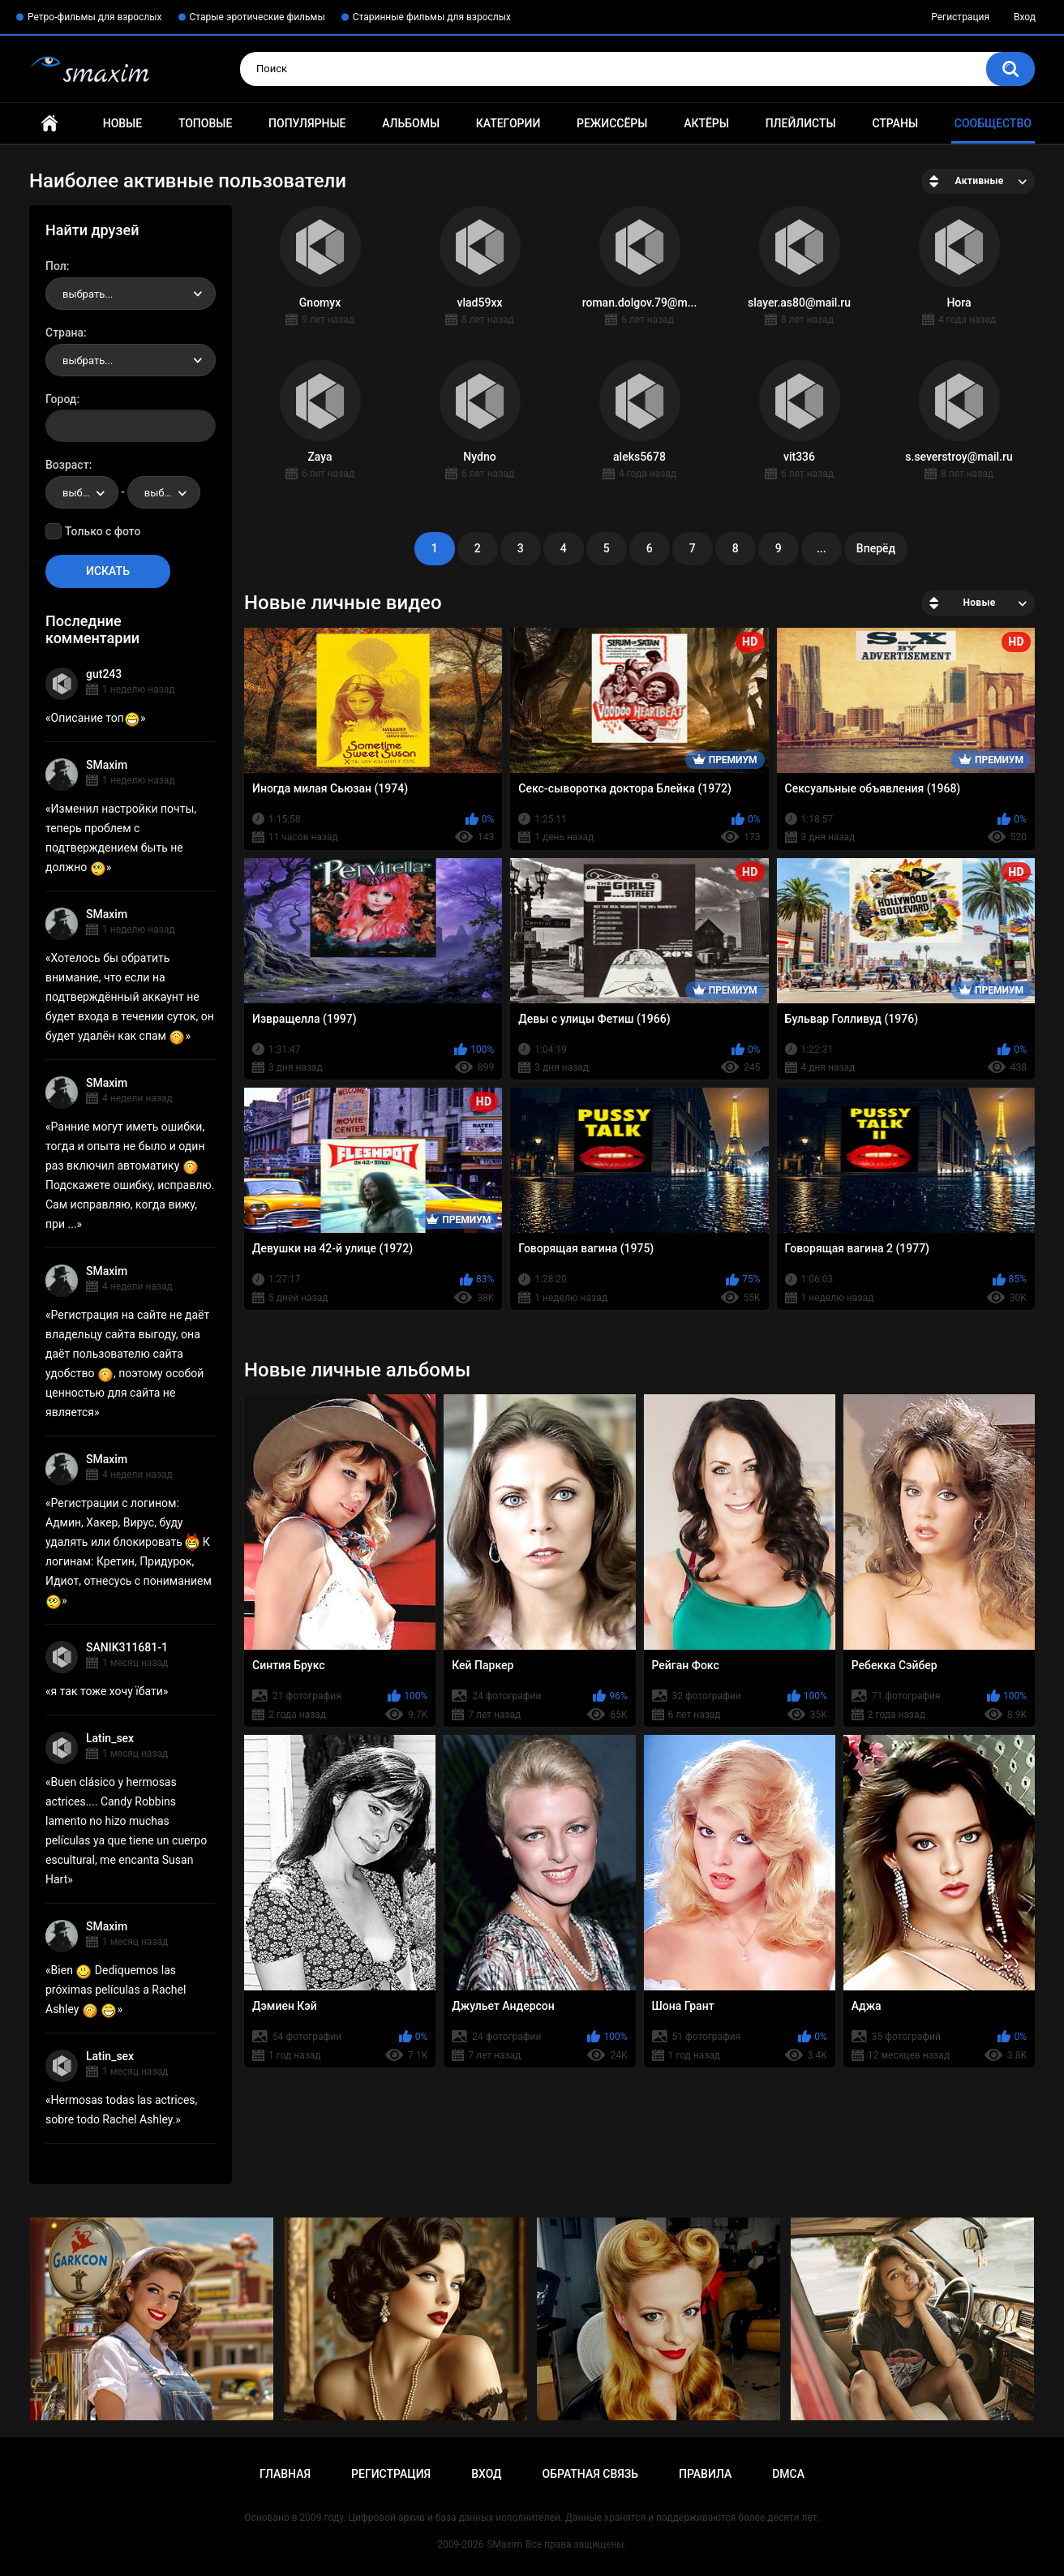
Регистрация (960, 17)
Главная (49, 123)
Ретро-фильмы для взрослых (95, 17)
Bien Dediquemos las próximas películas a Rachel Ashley (115, 1990)
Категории (508, 123)
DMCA (788, 2473)
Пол (55, 266)
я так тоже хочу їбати (107, 1691)
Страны (895, 123)
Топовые (205, 123)
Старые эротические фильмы (257, 17)
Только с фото (102, 531)
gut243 (104, 674)
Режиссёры (612, 123)
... (821, 548)
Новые (122, 123)
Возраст (67, 464)
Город (61, 399)
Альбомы (411, 123)
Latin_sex (110, 1738)
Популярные (306, 123)
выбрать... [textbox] (87, 294)
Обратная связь (590, 2473)
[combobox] (130, 293)
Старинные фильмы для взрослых (432, 17)
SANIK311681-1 (127, 1647)
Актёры (706, 123)
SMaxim (106, 764)
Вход (1025, 17)
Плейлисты (801, 123)
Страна (64, 332)
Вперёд (875, 548)
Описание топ (95, 717)
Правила (705, 2473)
